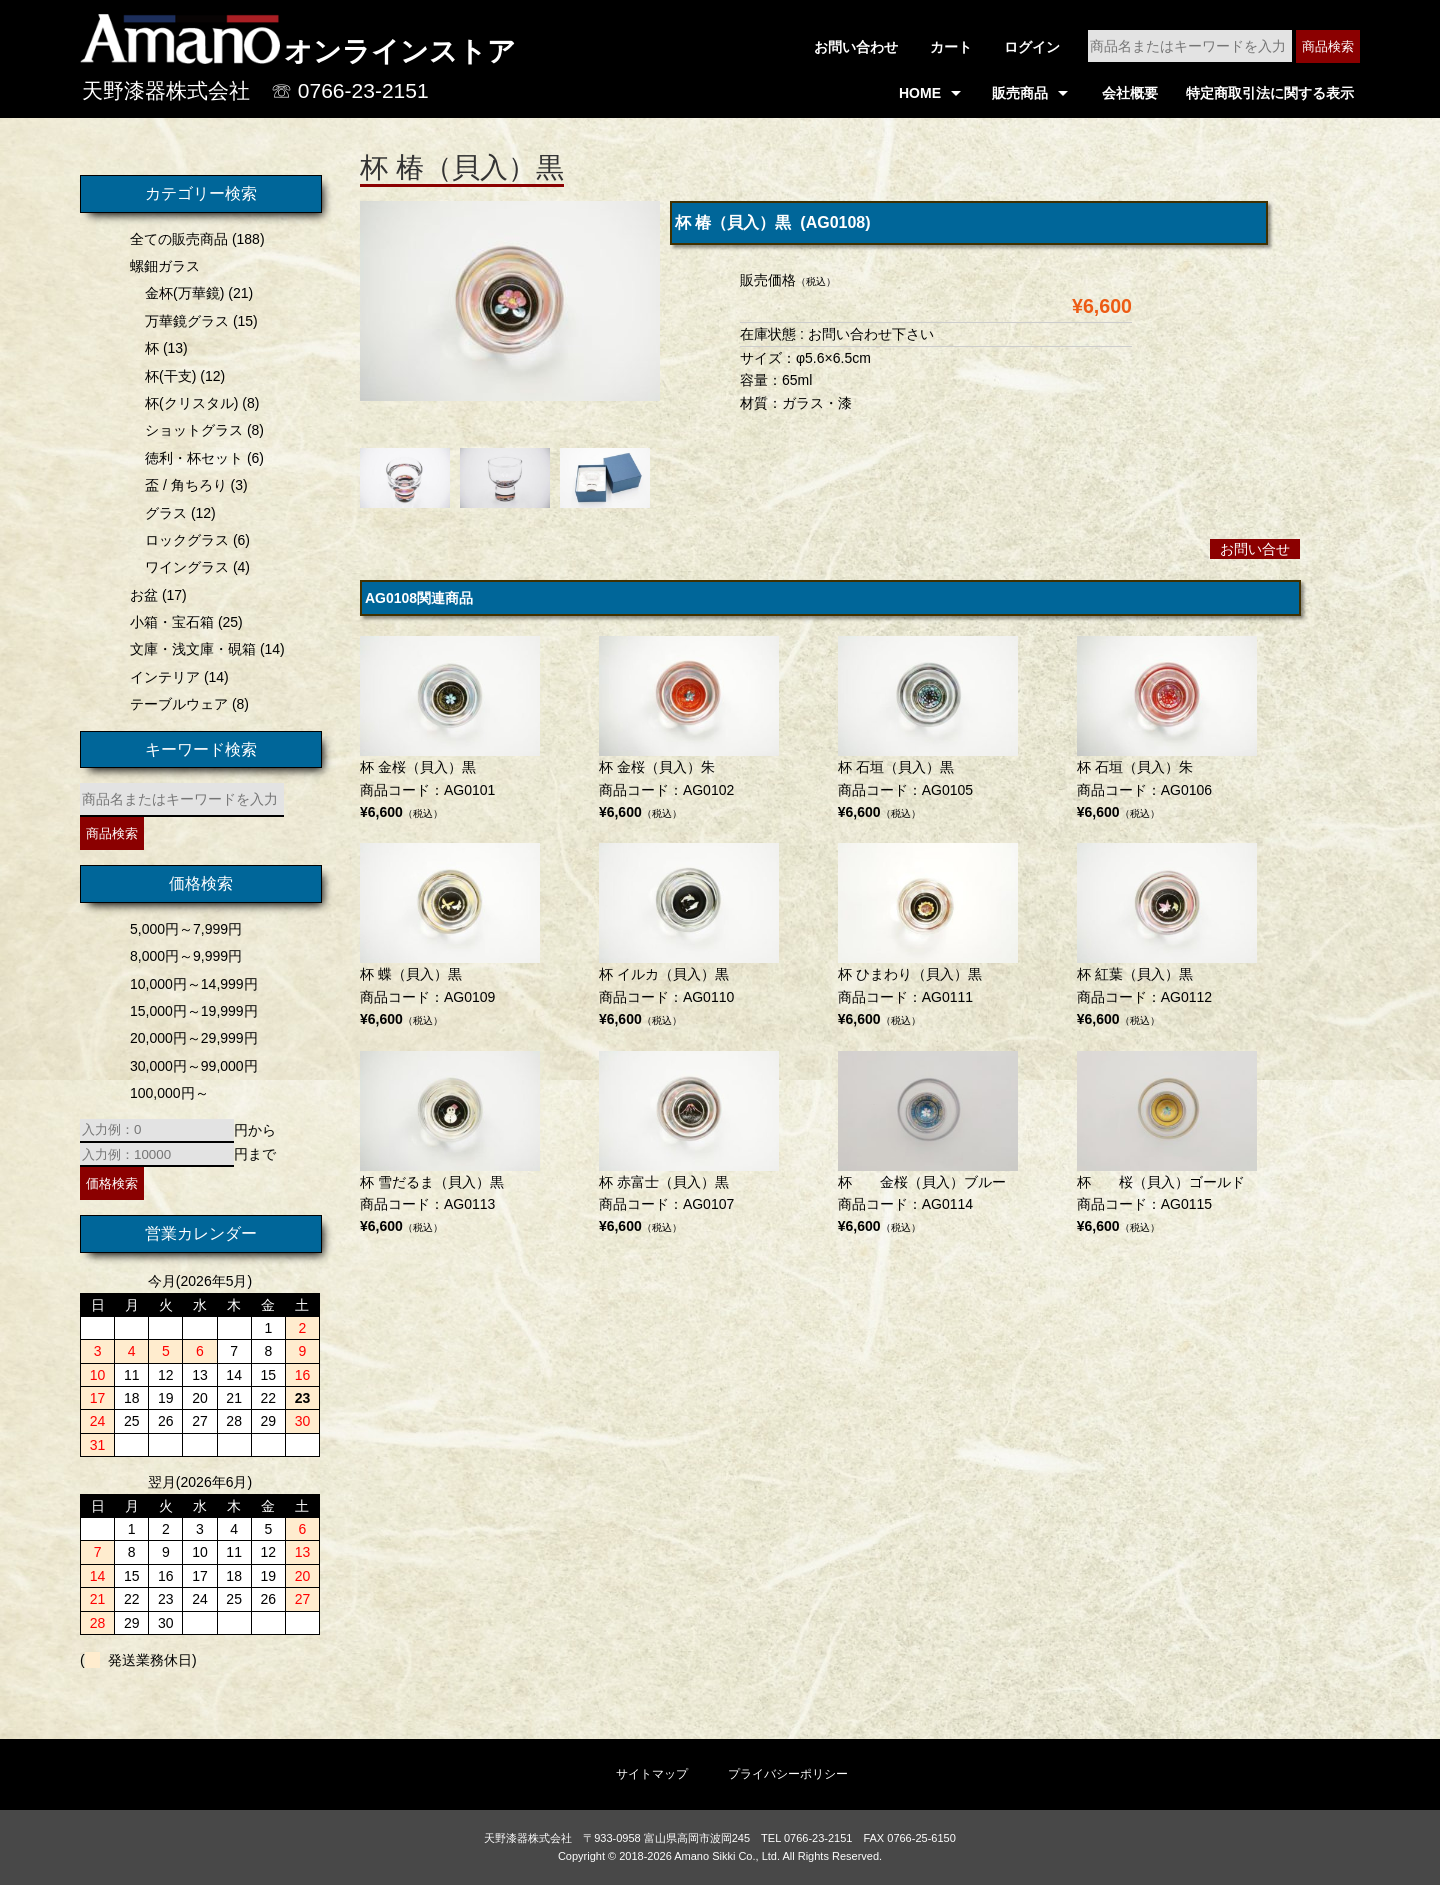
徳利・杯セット (189, 458)
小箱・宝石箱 (167, 622)
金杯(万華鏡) (179, 293)
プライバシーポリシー (788, 1774)
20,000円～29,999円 (189, 1038)
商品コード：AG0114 (928, 1144)
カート (951, 47)
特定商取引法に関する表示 (1270, 93)
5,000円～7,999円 (181, 929)
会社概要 (1130, 93)
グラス (161, 513)
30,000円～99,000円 (189, 1066)
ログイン (1032, 47)
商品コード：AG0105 (928, 730)
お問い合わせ (856, 47)
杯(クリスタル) (186, 403)
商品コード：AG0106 (1167, 730)
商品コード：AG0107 (689, 1144)
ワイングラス (182, 567)
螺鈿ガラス (160, 266)
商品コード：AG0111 (928, 937)
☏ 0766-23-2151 (350, 90)
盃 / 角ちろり (181, 485)
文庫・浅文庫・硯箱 (188, 649)
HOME (920, 93)
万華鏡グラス (182, 321)
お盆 (139, 595)
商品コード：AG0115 (1167, 1144)
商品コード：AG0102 (689, 730)
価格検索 (107, 1183)
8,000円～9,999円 (181, 956)
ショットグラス (189, 430)
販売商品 (1020, 93)
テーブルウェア (174, 704)
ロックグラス (182, 540)
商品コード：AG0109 (450, 937)
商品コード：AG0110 (689, 937)
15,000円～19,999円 (189, 1011)
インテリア (160, 677)
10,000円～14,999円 (189, 984)
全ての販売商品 (174, 239)
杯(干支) (165, 376)
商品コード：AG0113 (450, 1144)
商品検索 (1328, 46)
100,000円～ (164, 1093)
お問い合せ (1255, 549)
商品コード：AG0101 (450, 730)
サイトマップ (652, 1774)
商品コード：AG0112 (1167, 937)
